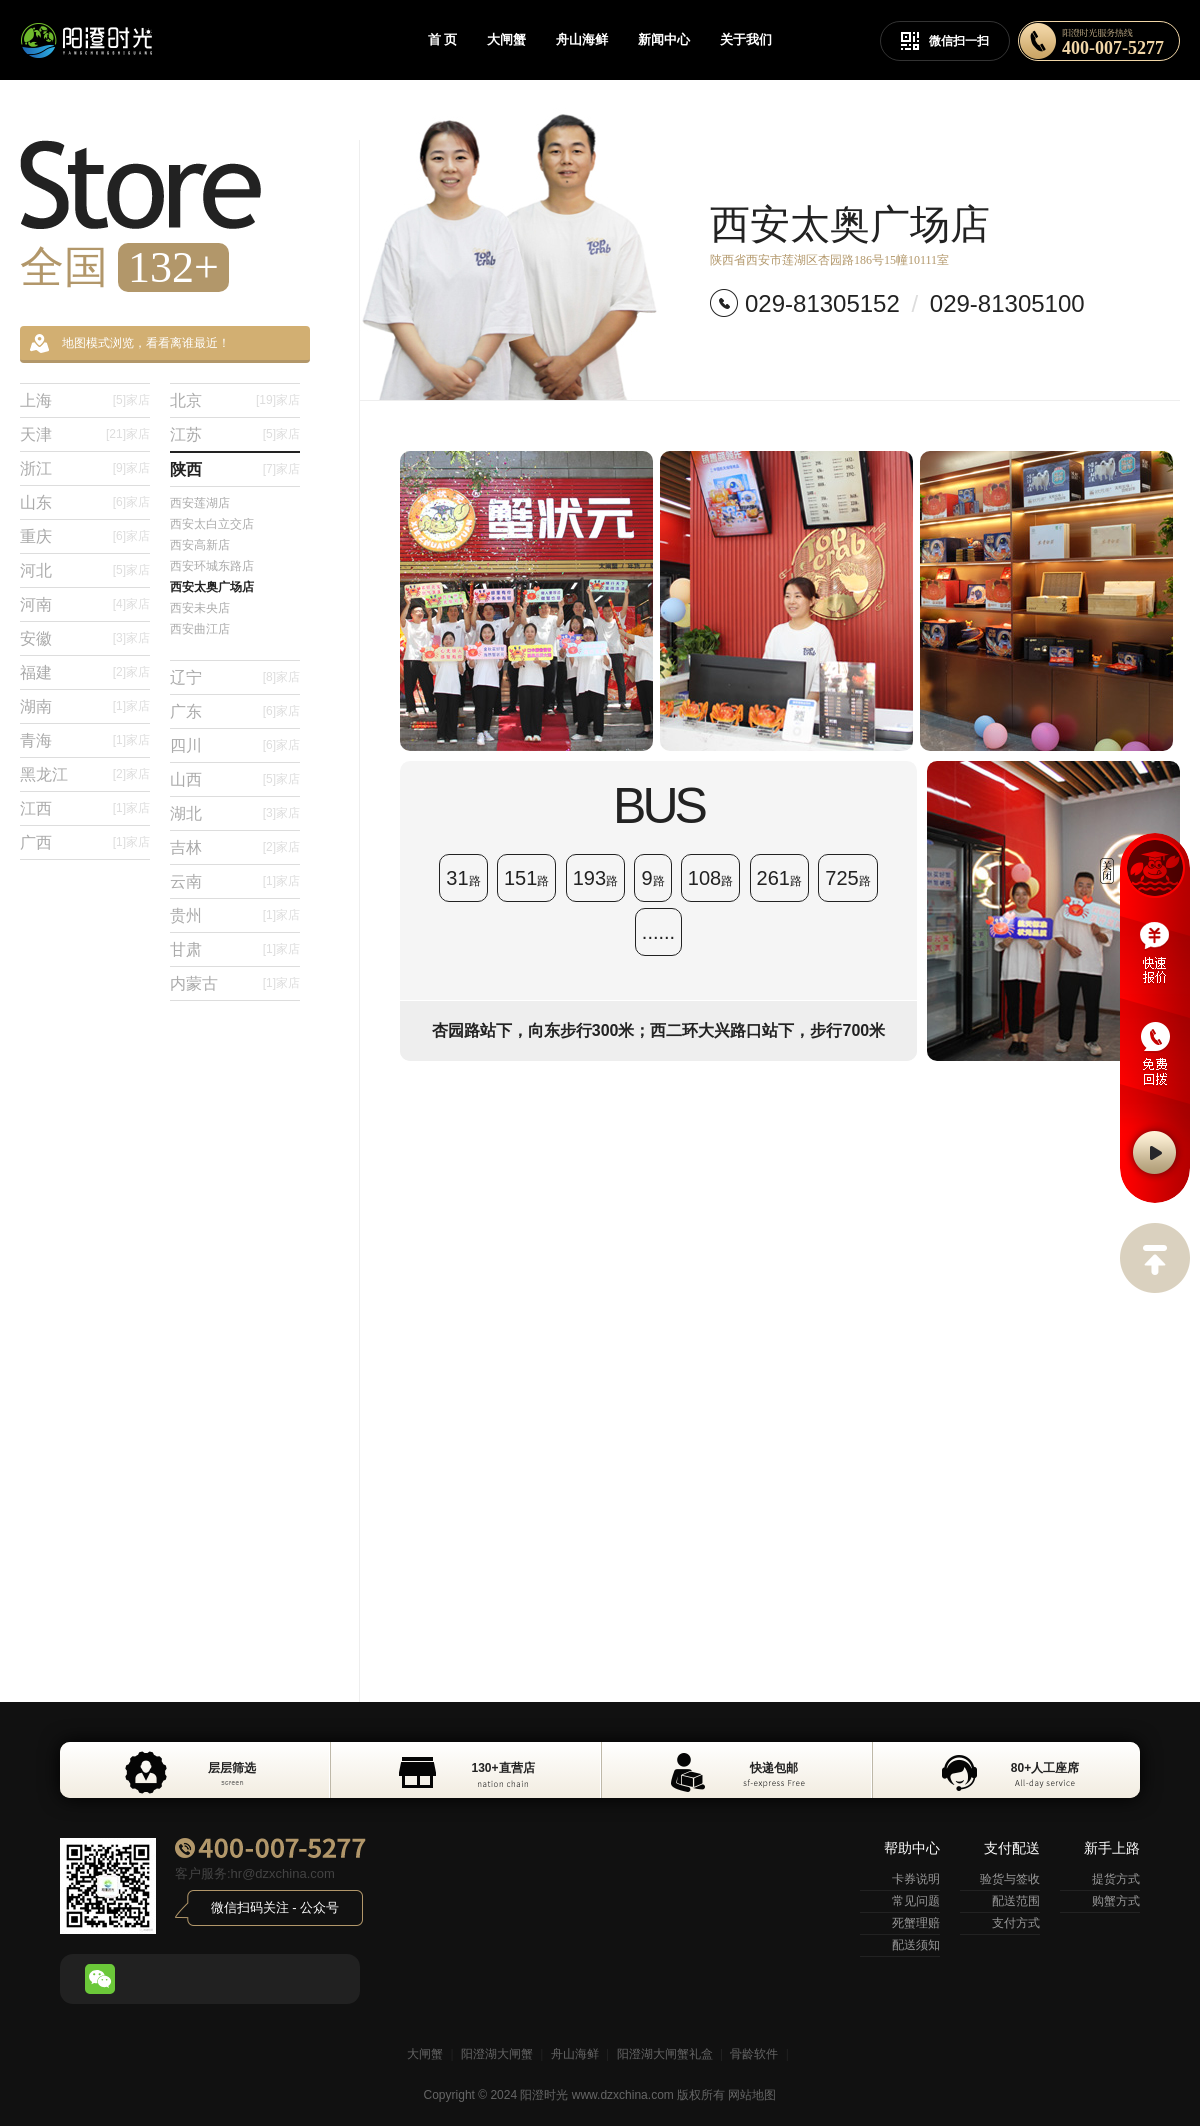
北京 (235, 400)
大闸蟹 (506, 39)
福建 (85, 672)
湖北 (235, 813)
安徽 (85, 638)
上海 (85, 400)
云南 (235, 881)
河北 (85, 570)
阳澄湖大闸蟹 (497, 2054)
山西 (235, 779)
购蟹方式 (1116, 1901)
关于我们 (746, 39)
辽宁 (235, 677)
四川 (235, 745)
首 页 (442, 39)
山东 (85, 502)
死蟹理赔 (916, 1923)
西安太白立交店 (212, 524)
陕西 (235, 469)
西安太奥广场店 (212, 587)
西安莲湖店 (200, 503)
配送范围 (1016, 1901)
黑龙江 (85, 774)
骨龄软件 (754, 2054)
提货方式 (1116, 1879)
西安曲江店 (200, 629)
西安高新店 (200, 545)
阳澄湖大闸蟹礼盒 (665, 2054)
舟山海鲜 (582, 39)
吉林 (235, 847)
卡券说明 (916, 1879)
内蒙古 (235, 983)
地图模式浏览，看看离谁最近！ (130, 343)
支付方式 (1016, 1923)
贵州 (235, 915)
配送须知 (916, 1945)
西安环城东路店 (212, 566)
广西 (85, 842)
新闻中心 (664, 39)
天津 (85, 434)
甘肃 (235, 949)
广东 (235, 711)
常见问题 (916, 1901)
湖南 (85, 706)
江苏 (235, 434)
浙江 (85, 468)
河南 (85, 604)
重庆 (85, 536)
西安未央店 (200, 608)
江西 (85, 808)
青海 (85, 740)
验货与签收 (1010, 1879)
